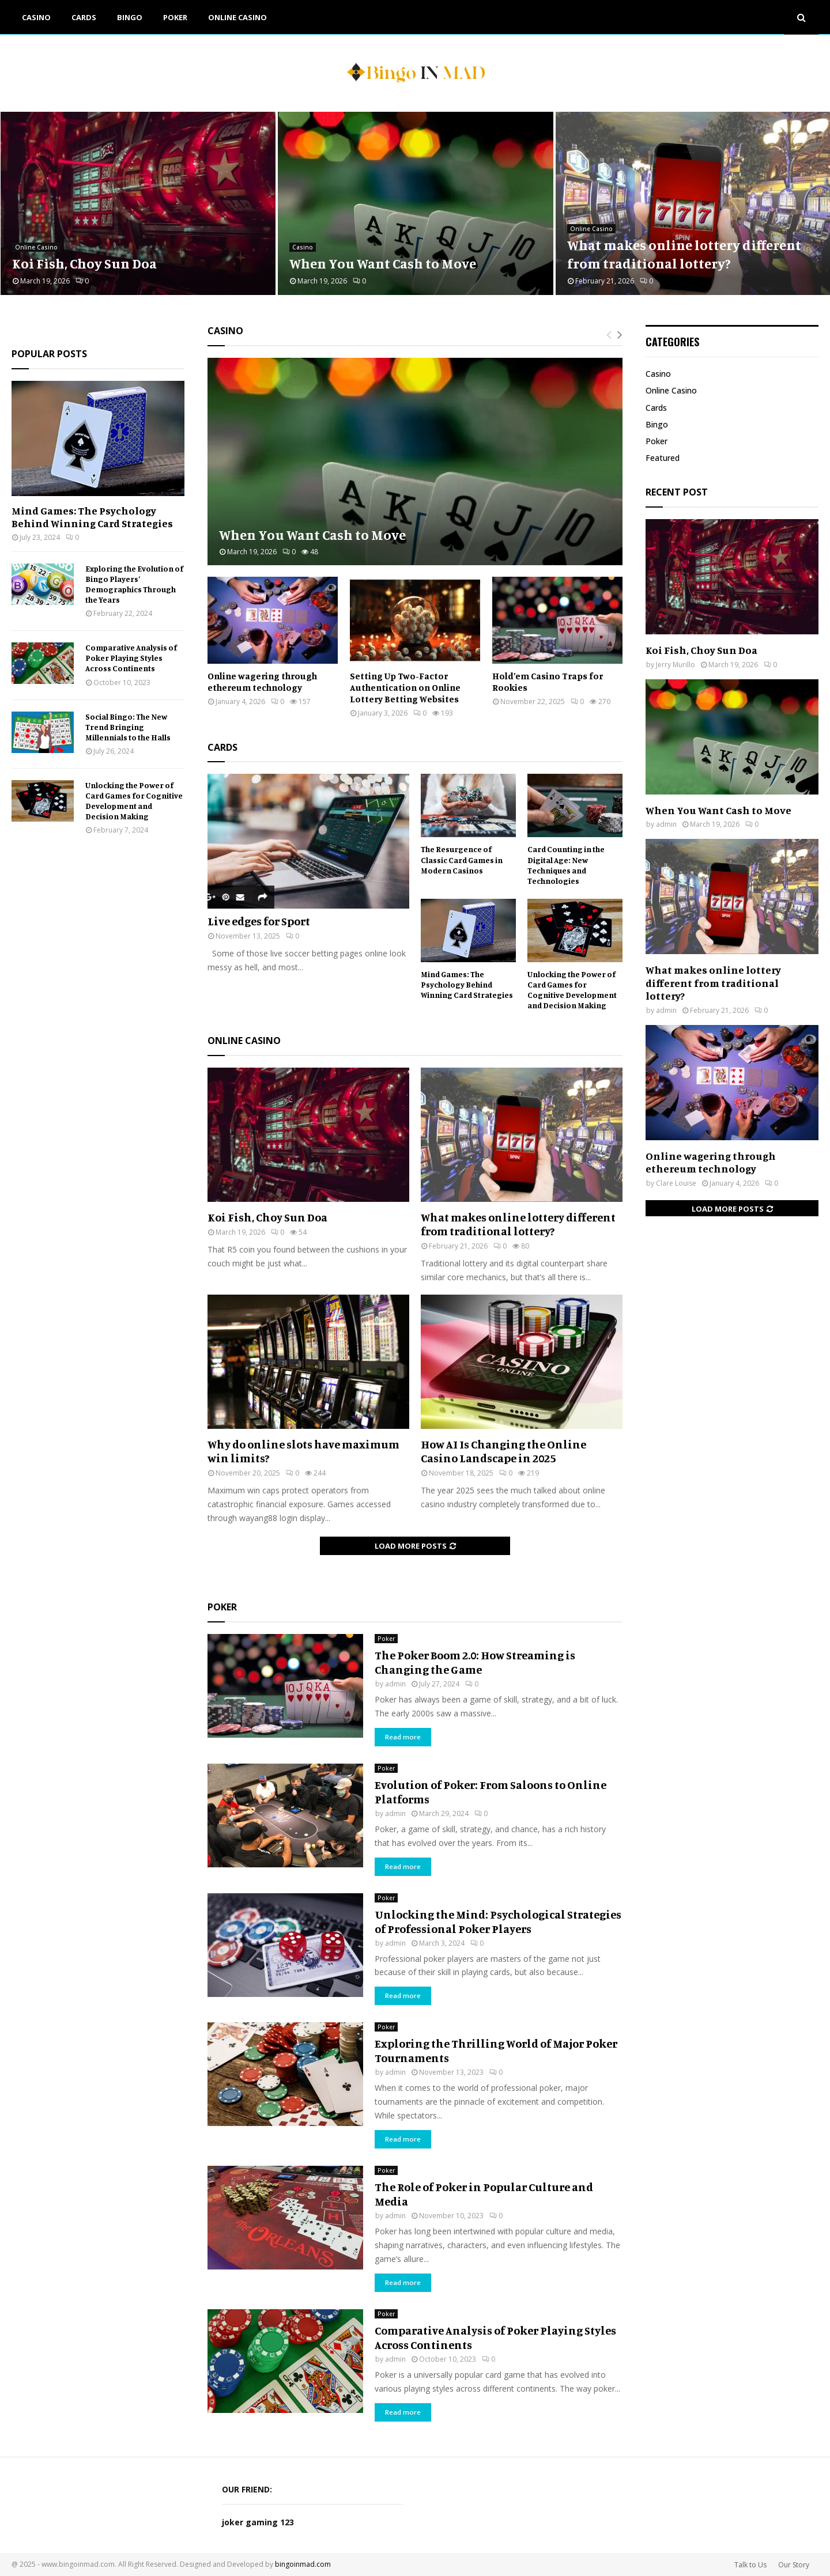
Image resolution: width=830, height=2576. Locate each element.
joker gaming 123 (258, 2522)
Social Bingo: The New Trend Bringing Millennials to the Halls (128, 727)
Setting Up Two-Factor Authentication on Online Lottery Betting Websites (405, 687)
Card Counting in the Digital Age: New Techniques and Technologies (566, 864)
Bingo (129, 17)
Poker (175, 17)
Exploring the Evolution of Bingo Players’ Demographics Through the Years (134, 583)
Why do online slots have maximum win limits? (303, 1451)
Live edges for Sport (258, 921)
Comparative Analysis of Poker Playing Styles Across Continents (131, 657)
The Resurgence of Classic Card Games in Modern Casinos (462, 859)
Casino (36, 17)
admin (395, 1684)
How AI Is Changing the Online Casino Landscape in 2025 (503, 1451)
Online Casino (237, 17)
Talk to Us (750, 2565)
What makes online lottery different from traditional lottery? (684, 254)
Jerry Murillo (675, 664)
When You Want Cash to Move (382, 263)
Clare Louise (676, 1183)
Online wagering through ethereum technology (262, 681)
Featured (663, 457)
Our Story (793, 2565)
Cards (83, 17)
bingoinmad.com (303, 2564)
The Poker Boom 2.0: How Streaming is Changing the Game (475, 1662)
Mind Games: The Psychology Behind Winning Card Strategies (467, 984)
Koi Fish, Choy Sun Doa (84, 263)
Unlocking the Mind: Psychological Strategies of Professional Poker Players (498, 1921)
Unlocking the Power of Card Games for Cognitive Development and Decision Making (572, 989)
